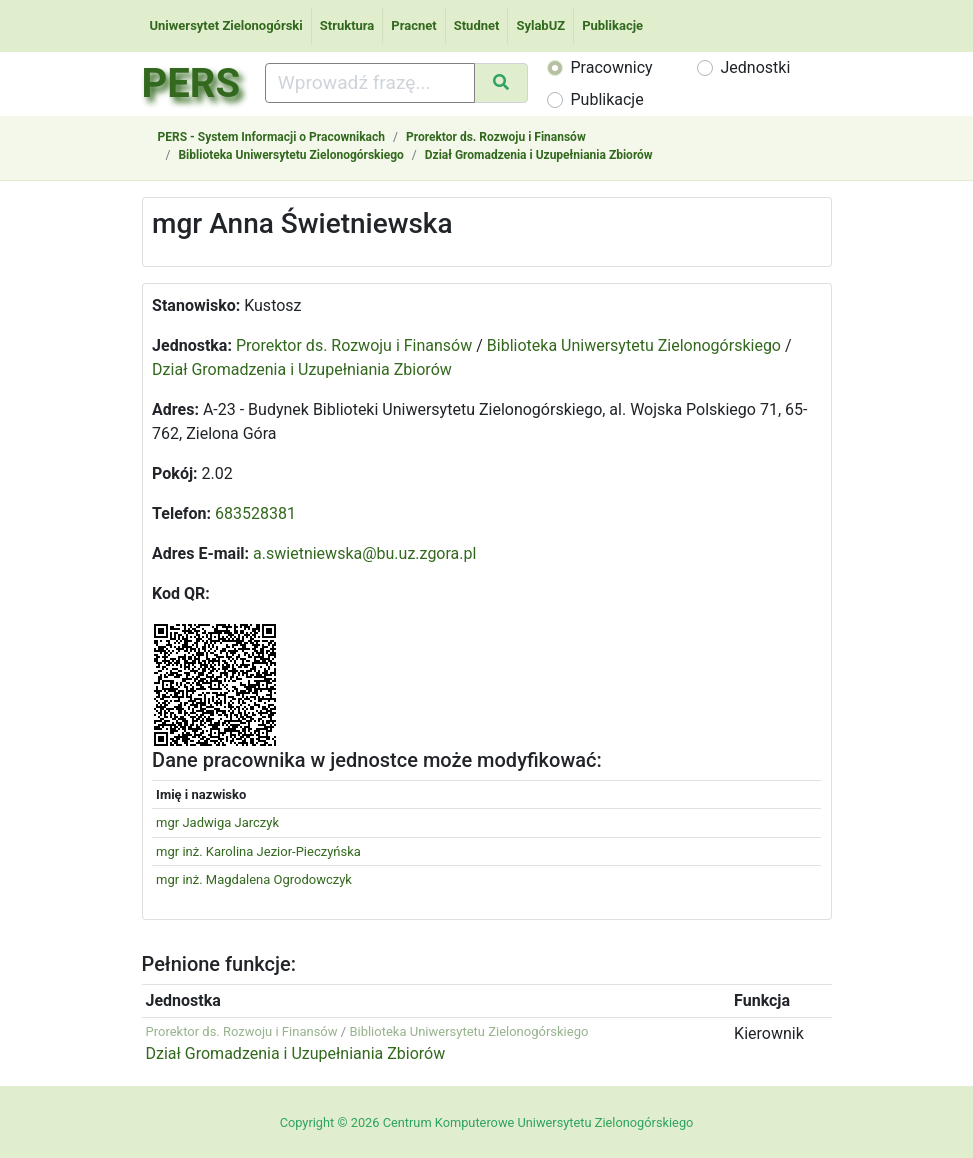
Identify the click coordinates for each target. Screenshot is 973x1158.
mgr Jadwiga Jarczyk (217, 822)
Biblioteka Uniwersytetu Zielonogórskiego (290, 155)
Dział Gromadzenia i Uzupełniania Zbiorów (539, 155)
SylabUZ (540, 25)
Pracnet (413, 25)
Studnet (477, 25)
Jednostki (756, 67)
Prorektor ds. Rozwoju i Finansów (496, 137)
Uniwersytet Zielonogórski (226, 25)
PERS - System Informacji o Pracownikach (271, 137)
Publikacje (612, 25)
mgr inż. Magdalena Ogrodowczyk (254, 879)
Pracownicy (612, 67)
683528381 (255, 513)
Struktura (347, 25)
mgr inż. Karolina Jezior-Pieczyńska (258, 851)
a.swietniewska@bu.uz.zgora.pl (364, 553)
